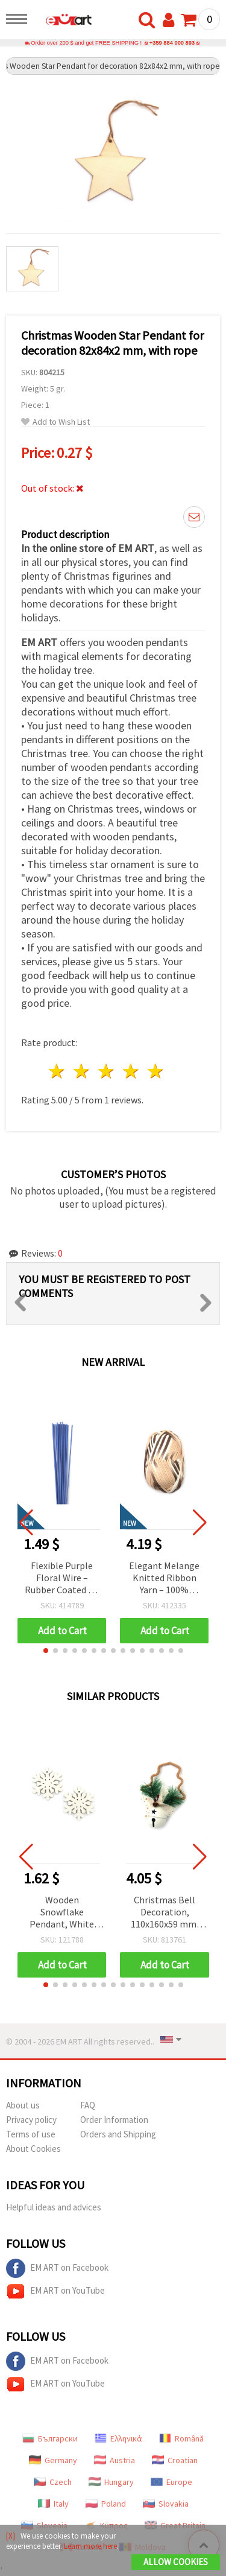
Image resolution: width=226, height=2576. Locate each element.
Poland (106, 2503)
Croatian (175, 2460)
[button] (45, 1650)
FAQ (87, 2105)
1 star (57, 1071)
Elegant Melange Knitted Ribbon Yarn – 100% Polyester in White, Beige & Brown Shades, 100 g (164, 1578)
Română (181, 2438)
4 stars (131, 1071)
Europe (171, 2482)
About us (23, 2105)
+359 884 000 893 (172, 43)
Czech (53, 2481)
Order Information (114, 2119)
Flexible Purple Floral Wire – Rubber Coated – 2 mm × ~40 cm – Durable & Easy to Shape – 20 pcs (62, 1578)
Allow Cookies (175, 2562)
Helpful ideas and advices (53, 2207)
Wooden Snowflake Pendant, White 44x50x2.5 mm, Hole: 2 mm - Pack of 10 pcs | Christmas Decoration (62, 1913)
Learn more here (90, 2546)
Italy (53, 2503)
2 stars (82, 1071)
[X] (10, 2536)
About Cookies (33, 2148)
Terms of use (30, 2134)
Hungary (111, 2481)
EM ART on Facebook (57, 2268)
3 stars (107, 1071)
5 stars (155, 1071)
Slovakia (166, 2503)
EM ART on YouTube (55, 2291)
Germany (53, 2460)
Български (50, 2438)
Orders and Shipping (118, 2134)
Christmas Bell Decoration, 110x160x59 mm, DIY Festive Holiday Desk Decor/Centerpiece (164, 1913)
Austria (114, 2460)
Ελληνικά (118, 2438)
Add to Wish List (55, 422)
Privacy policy (31, 2119)
